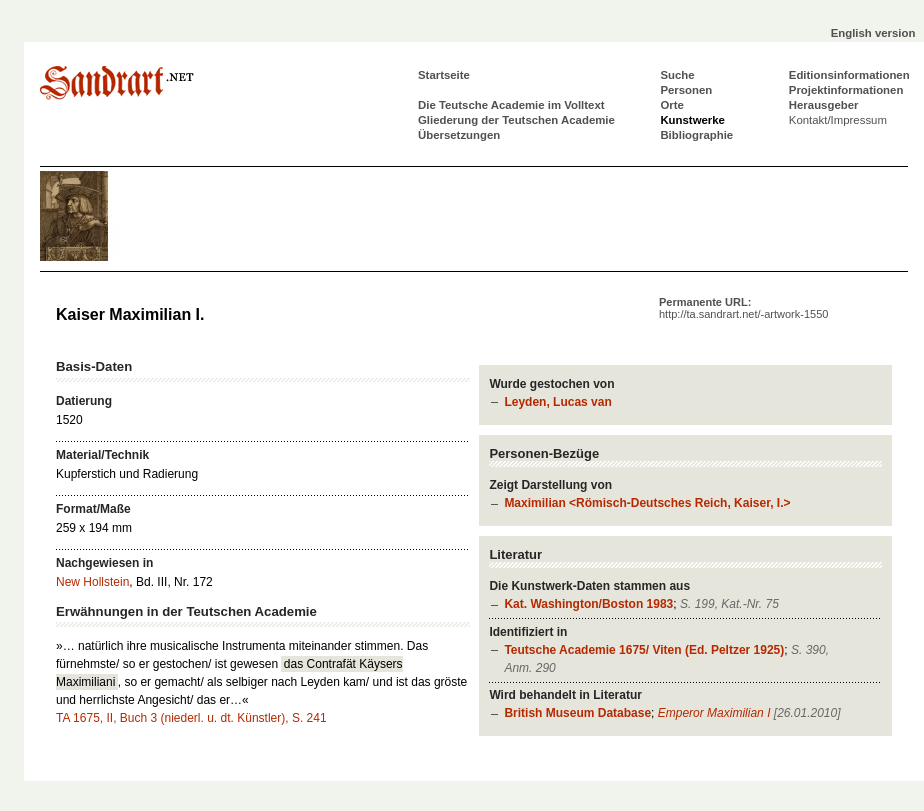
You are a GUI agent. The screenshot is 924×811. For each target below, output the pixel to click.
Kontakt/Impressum (838, 120)
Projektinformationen (846, 90)
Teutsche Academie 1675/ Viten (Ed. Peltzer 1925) (644, 650)
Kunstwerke (692, 120)
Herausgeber (824, 105)
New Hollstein (92, 582)
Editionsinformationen (849, 75)
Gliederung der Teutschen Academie (516, 120)
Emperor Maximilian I (714, 713)
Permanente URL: (743, 308)
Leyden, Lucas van (557, 402)
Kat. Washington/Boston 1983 (588, 604)
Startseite (444, 75)
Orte (671, 105)
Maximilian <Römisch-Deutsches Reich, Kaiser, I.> (647, 503)
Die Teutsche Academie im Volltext (511, 105)
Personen (686, 90)
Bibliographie (696, 135)
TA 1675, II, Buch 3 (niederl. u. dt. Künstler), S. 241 (191, 718)
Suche (677, 75)
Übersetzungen (459, 135)
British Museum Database (577, 713)
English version (873, 33)
